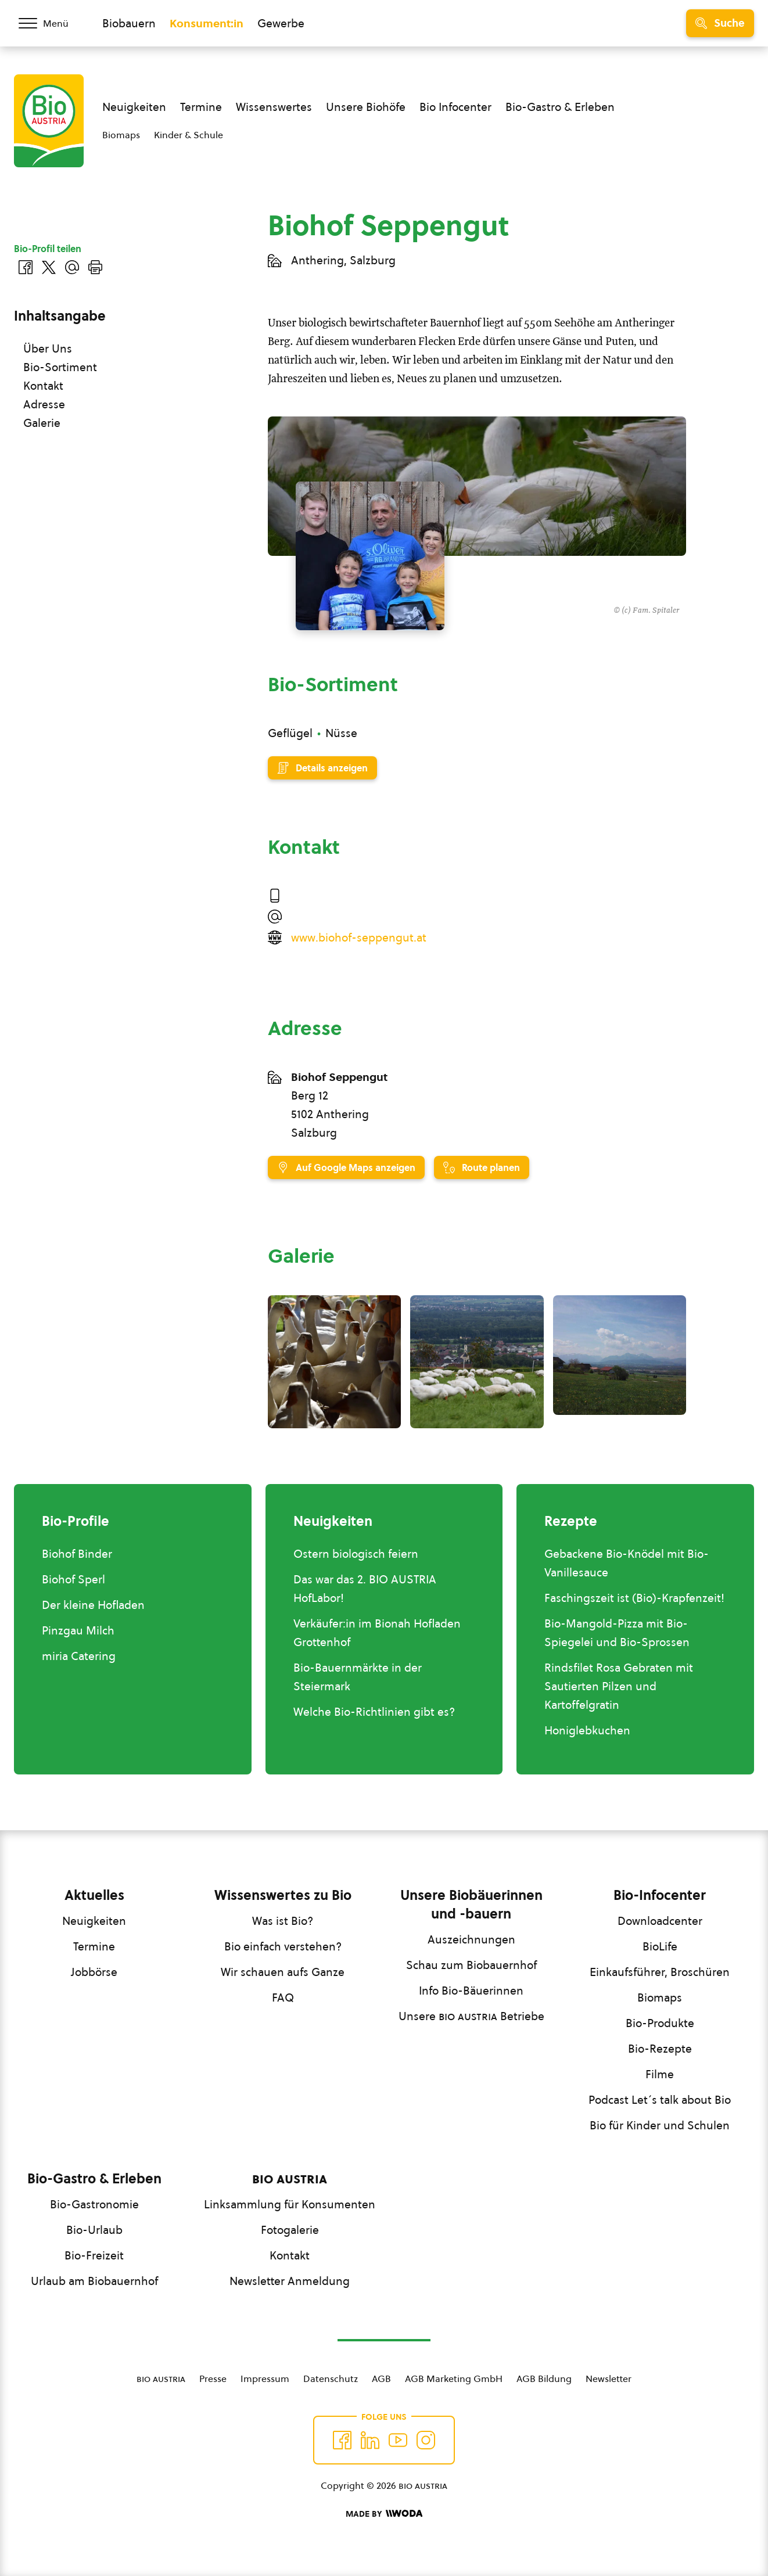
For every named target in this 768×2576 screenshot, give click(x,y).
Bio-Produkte (660, 2023)
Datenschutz (330, 2378)
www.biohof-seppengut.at (358, 937)
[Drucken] (95, 267)
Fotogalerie (290, 2229)
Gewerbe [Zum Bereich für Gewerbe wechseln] (280, 23)
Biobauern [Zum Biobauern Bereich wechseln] (129, 23)
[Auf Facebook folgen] (342, 2440)
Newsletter (608, 2378)
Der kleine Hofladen (93, 1604)
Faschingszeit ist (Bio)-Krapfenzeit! (634, 1597)
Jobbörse (94, 1971)
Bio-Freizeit (94, 2255)
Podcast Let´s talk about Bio (659, 2099)
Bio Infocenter (455, 106)
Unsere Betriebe (471, 2016)
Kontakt (43, 385)
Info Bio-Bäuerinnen (471, 1990)
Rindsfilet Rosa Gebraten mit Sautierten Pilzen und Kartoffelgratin (618, 1686)
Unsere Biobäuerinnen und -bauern (471, 1904)
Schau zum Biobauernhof (471, 1965)
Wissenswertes (274, 106)
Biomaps (121, 134)
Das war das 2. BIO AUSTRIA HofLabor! (364, 1588)
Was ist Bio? (282, 1920)
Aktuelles (94, 1895)
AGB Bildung (544, 2378)
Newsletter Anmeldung (289, 2280)
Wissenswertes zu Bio (282, 1895)
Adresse (44, 404)
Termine (201, 106)
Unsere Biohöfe (365, 106)
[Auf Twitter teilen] (48, 267)
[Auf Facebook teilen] (25, 267)
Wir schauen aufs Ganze (282, 1971)
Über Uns (47, 348)
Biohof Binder (77, 1553)
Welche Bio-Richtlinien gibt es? (374, 1711)
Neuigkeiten (134, 106)
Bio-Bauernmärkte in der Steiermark (357, 1677)
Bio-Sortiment (60, 367)
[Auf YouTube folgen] (398, 2440)
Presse (213, 2378)
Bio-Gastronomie (94, 2204)
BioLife (660, 1946)
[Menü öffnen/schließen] (51, 23)
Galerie (41, 422)
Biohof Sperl (73, 1579)
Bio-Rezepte (660, 2048)
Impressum (265, 2378)
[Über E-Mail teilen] (72, 267)
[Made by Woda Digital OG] (384, 2514)
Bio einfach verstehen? (283, 1946)
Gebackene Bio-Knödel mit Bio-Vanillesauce (626, 1563)
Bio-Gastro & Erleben (560, 106)
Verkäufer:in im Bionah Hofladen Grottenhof (377, 1633)
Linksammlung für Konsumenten (289, 2204)
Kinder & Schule (188, 134)
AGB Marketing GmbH (454, 2378)
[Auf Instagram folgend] (426, 2440)
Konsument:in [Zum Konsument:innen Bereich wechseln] (206, 23)
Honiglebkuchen (587, 1730)
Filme (659, 2074)
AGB (381, 2378)
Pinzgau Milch (78, 1630)
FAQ (283, 1997)
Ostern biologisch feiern (355, 1553)
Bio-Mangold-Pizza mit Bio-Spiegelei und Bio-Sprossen (617, 1633)
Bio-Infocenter (659, 1895)
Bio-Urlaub (94, 2229)
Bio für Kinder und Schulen (660, 2125)
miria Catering (79, 1656)
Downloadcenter (660, 1920)
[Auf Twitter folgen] (370, 2440)
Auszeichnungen (471, 1939)
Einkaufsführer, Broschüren (660, 1971)
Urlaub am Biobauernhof (94, 2280)
